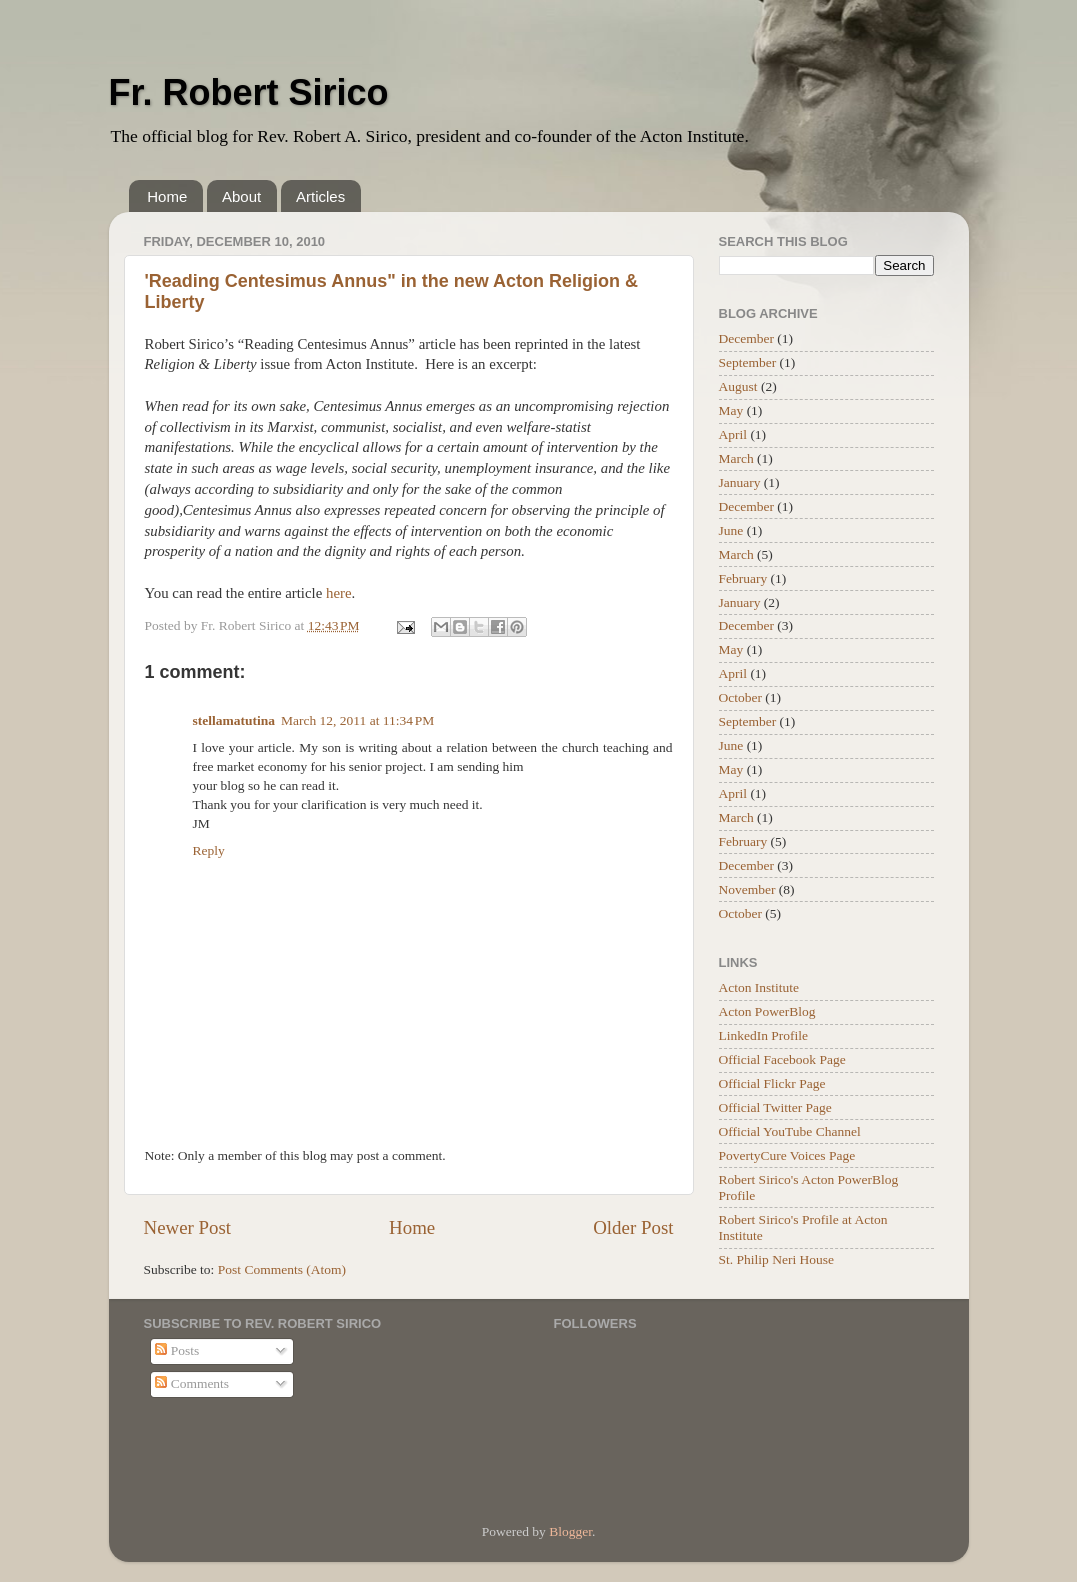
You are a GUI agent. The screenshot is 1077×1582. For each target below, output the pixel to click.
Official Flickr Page (772, 1083)
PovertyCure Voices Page (787, 1155)
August (738, 386)
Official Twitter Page (775, 1107)
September (748, 362)
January (740, 482)
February (743, 578)
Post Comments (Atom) (282, 1269)
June (731, 530)
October (740, 697)
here (339, 593)
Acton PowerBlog (767, 1011)
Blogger (570, 1531)
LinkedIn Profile (764, 1035)
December (746, 338)
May (731, 410)
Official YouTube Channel (790, 1131)
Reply (209, 850)
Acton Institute (759, 987)
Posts (177, 1350)
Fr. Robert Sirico (249, 92)
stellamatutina (234, 720)
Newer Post (188, 1227)
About (241, 196)
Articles (320, 196)
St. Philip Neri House (777, 1259)
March (736, 458)
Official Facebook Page (782, 1059)
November (747, 889)
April (733, 434)
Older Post (633, 1227)
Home (167, 196)
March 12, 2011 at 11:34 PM (357, 720)
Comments (192, 1383)
